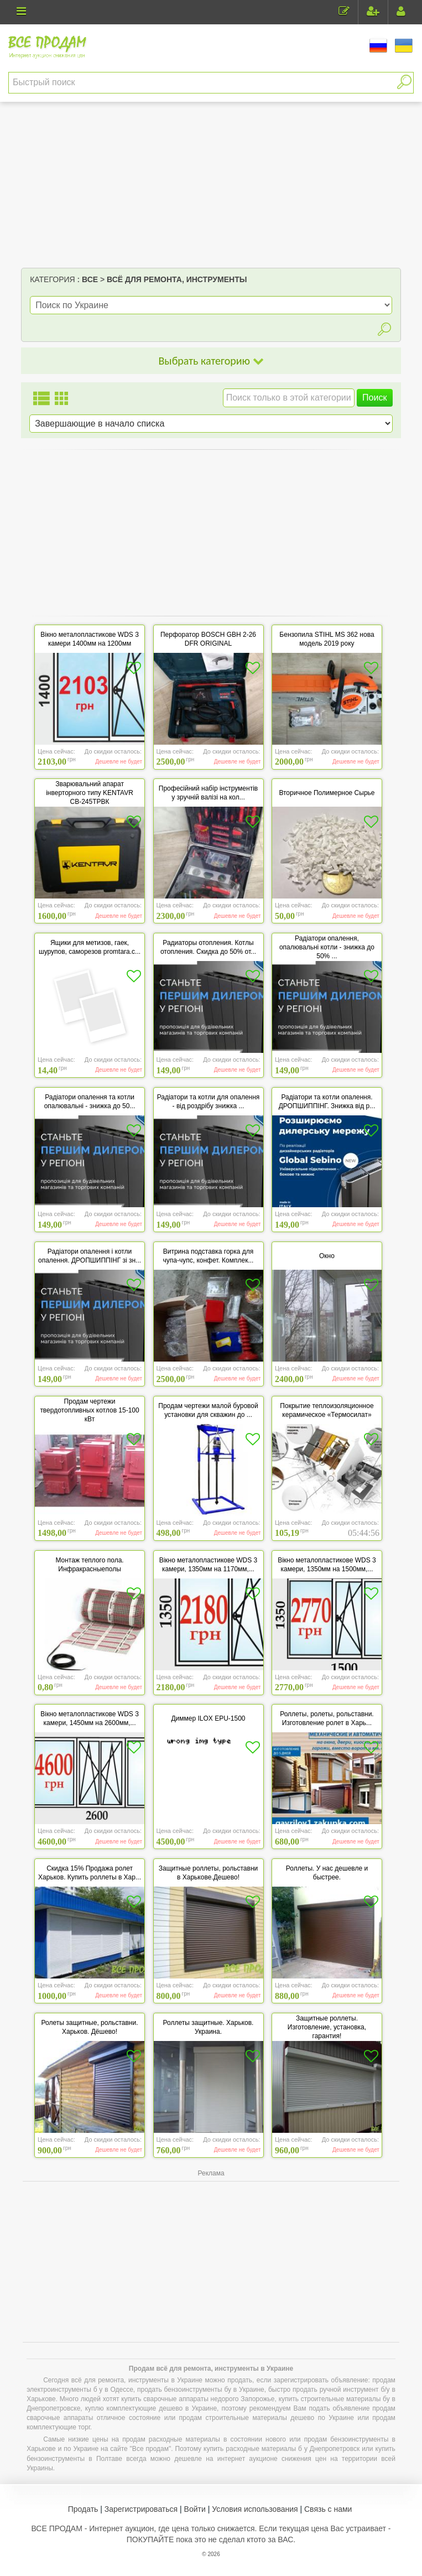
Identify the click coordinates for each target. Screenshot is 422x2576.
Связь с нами (328, 2509)
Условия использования (255, 2509)
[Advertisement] (211, 184)
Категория (52, 279)
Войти (195, 2509)
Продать (83, 2509)
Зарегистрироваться (141, 2509)
